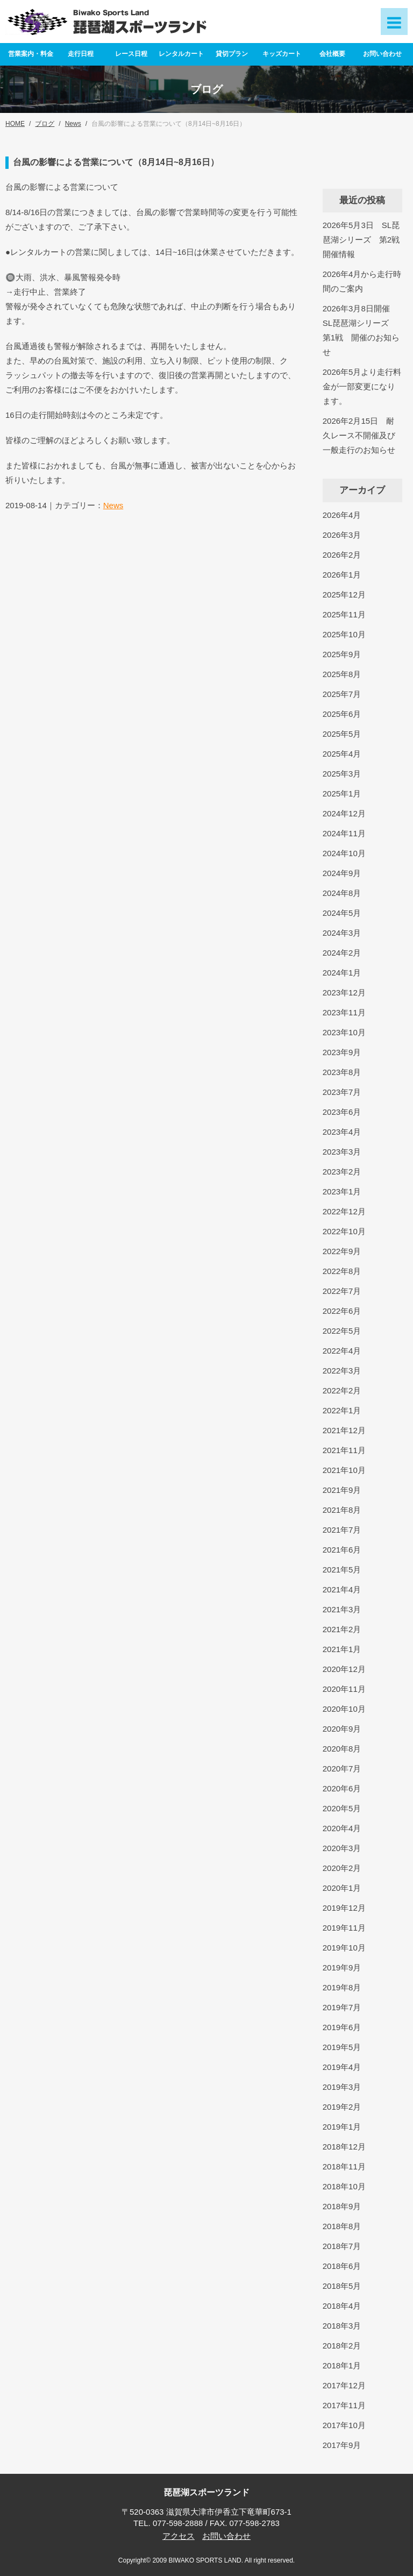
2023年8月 (342, 1072)
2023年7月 (342, 1092)
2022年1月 (342, 1410)
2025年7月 (342, 694)
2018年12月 (344, 2146)
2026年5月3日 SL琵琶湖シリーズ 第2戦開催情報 (361, 239)
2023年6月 (342, 1111)
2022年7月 (342, 1291)
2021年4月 (342, 1589)
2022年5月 (342, 1330)
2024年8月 (342, 893)
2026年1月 (342, 574)
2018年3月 (342, 2325)
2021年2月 (342, 1629)
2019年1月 (342, 2126)
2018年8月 (342, 2226)
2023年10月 (344, 1032)
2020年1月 (342, 1887)
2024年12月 (344, 813)
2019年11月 (344, 1927)
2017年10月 (344, 2425)
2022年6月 (342, 1310)
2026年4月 (342, 515)
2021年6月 (342, 1549)
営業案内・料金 (30, 54)
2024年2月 (342, 952)
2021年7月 (342, 1529)
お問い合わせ (382, 54)
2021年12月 (344, 1430)
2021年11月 (344, 1450)
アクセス (178, 2536)
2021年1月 (342, 1649)
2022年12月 (344, 1211)
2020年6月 (342, 1788)
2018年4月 (342, 2305)
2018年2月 (342, 2345)
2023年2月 (342, 1171)
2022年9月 (342, 1251)
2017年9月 (342, 2445)
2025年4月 (342, 753)
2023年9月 (342, 1052)
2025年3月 (342, 773)
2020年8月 (342, 1748)
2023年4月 (342, 1131)
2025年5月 (342, 733)
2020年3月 (342, 1848)
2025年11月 (344, 614)
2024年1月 (342, 972)
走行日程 (81, 54)
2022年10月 (344, 1231)
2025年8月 (342, 674)
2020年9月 (342, 1728)
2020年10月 (344, 1708)
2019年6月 (342, 2027)
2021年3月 (342, 1609)
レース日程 (131, 54)
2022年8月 (342, 1271)
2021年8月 (342, 1509)
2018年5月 (342, 2285)
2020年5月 (342, 1808)
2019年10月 (344, 1947)
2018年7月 (342, 2246)
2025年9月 (342, 654)
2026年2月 (342, 554)
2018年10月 (344, 2186)
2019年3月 (342, 2086)
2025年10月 (344, 634)
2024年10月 (344, 853)
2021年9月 (342, 1490)
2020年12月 (344, 1669)
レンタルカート (181, 54)
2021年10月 (344, 1470)
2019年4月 (342, 2067)
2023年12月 (344, 992)
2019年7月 (342, 2007)
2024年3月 (342, 932)
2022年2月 (342, 1390)
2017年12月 (344, 2385)
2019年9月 (342, 1967)
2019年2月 (342, 2106)
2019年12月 (344, 1907)
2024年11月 (344, 833)
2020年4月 (342, 1828)
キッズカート (281, 54)
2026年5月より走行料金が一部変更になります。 (362, 386)
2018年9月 (342, 2206)
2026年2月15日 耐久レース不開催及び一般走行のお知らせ (359, 435)
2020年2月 (342, 1868)
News (113, 505)
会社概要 (332, 54)
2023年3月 (342, 1151)
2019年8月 (342, 1987)
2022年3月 (342, 1370)
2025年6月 (342, 713)
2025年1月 (342, 793)
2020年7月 (342, 1768)
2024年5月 (342, 912)
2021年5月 (342, 1569)
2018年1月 (342, 2365)
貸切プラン (232, 54)
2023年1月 (342, 1191)
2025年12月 (344, 594)
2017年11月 (344, 2405)
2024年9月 (342, 873)
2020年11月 (344, 1688)
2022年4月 (342, 1350)
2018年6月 (342, 2266)
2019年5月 (342, 2047)
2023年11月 (344, 1012)
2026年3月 (342, 534)
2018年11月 (344, 2166)
